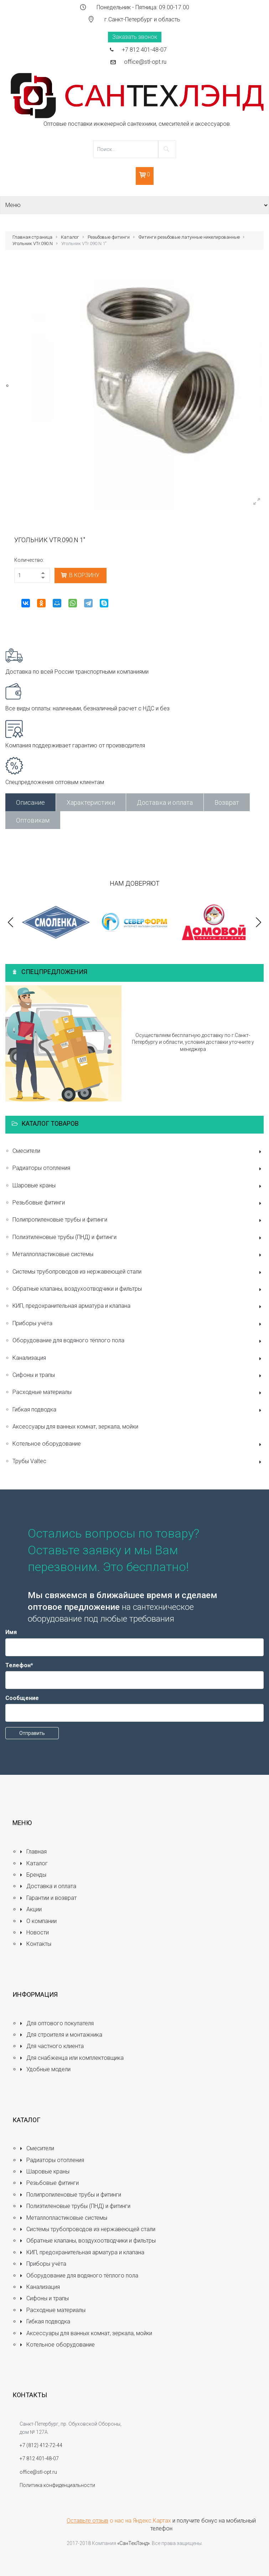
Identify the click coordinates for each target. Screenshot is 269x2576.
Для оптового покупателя (57, 2023)
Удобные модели (45, 2069)
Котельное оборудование (138, 1444)
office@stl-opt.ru (145, 61)
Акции (31, 1909)
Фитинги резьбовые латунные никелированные (189, 237)
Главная (33, 1851)
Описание (30, 802)
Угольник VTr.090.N (32, 243)
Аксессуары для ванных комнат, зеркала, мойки (75, 1426)
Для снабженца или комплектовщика (72, 2057)
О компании (38, 1921)
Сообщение (22, 1698)
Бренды (33, 1874)
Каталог (70, 237)
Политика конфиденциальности (57, 2485)
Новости (34, 1932)
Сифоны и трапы (138, 1376)
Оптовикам (33, 820)
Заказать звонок (134, 36)
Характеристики (91, 802)
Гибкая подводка (138, 1410)
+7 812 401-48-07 (144, 49)
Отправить (32, 1733)
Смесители (138, 1151)
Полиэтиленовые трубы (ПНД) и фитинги (138, 1238)
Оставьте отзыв (87, 2520)
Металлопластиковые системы (138, 1255)
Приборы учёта (138, 1324)
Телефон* (19, 1665)
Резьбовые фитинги (109, 237)
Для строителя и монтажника (61, 2034)
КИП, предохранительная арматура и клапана (138, 1306)
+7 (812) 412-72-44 (41, 2445)
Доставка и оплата (165, 802)
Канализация (138, 1358)
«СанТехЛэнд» (133, 2543)
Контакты (35, 1943)
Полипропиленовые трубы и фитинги (138, 1220)
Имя (11, 1632)
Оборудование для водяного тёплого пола (138, 1341)
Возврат (226, 802)
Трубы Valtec (138, 1462)
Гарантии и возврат (48, 1898)
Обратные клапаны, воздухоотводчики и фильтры (138, 1289)
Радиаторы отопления (138, 1169)
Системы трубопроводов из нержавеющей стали (138, 1272)
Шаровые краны (138, 1186)
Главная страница (32, 237)
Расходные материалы (138, 1393)
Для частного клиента (52, 2046)
